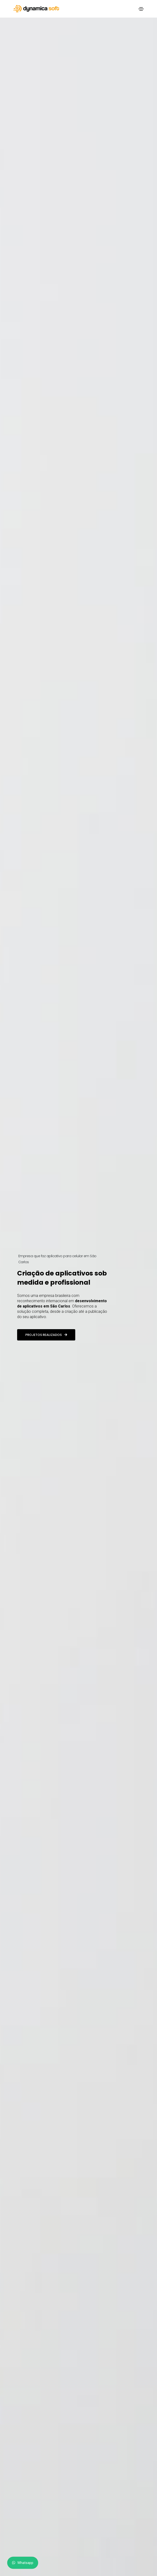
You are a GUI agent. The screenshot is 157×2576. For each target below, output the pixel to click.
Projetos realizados (46, 1335)
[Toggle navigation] (141, 9)
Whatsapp (22, 2563)
